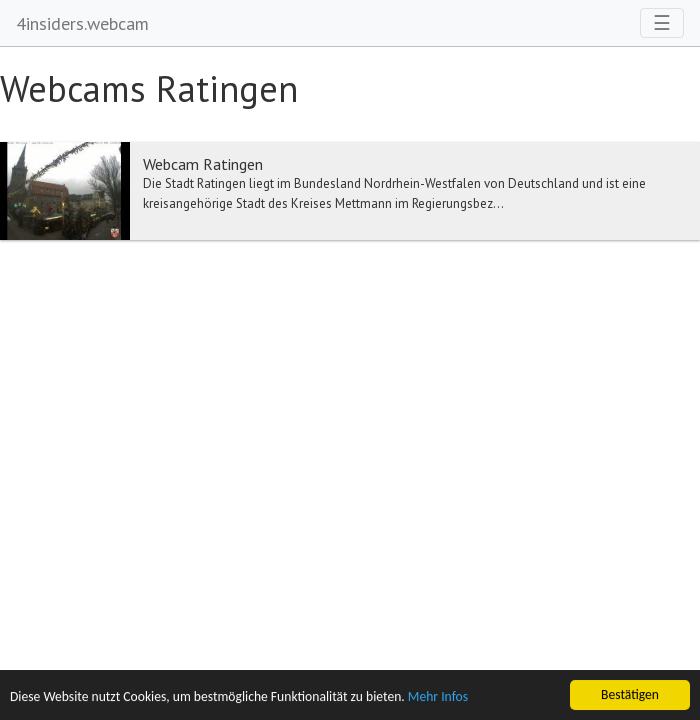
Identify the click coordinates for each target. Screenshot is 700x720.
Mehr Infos (438, 697)
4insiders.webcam (82, 23)
